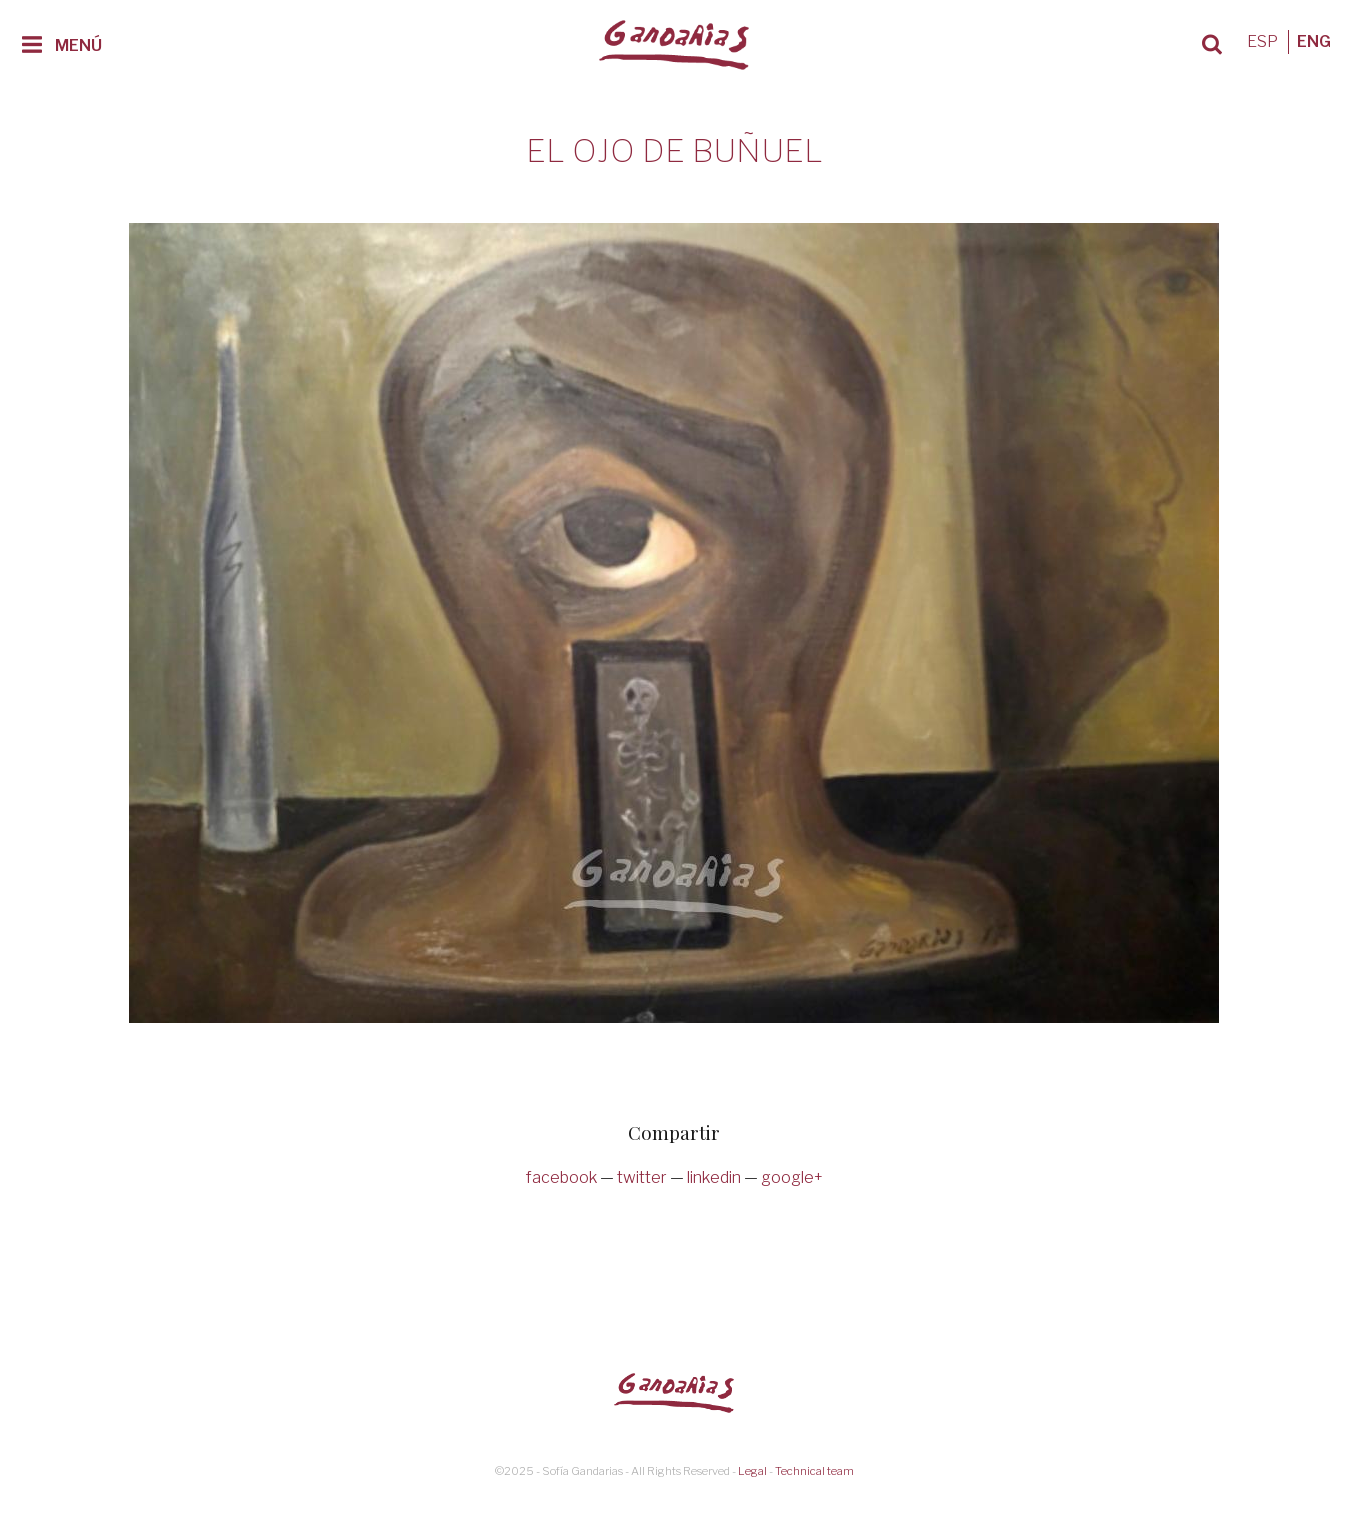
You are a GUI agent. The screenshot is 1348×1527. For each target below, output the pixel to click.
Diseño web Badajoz (674, 1488)
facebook (561, 1177)
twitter (642, 1177)
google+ (792, 1177)
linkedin (714, 1177)
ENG (1314, 41)
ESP (1262, 41)
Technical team (814, 1471)
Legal (752, 1471)
